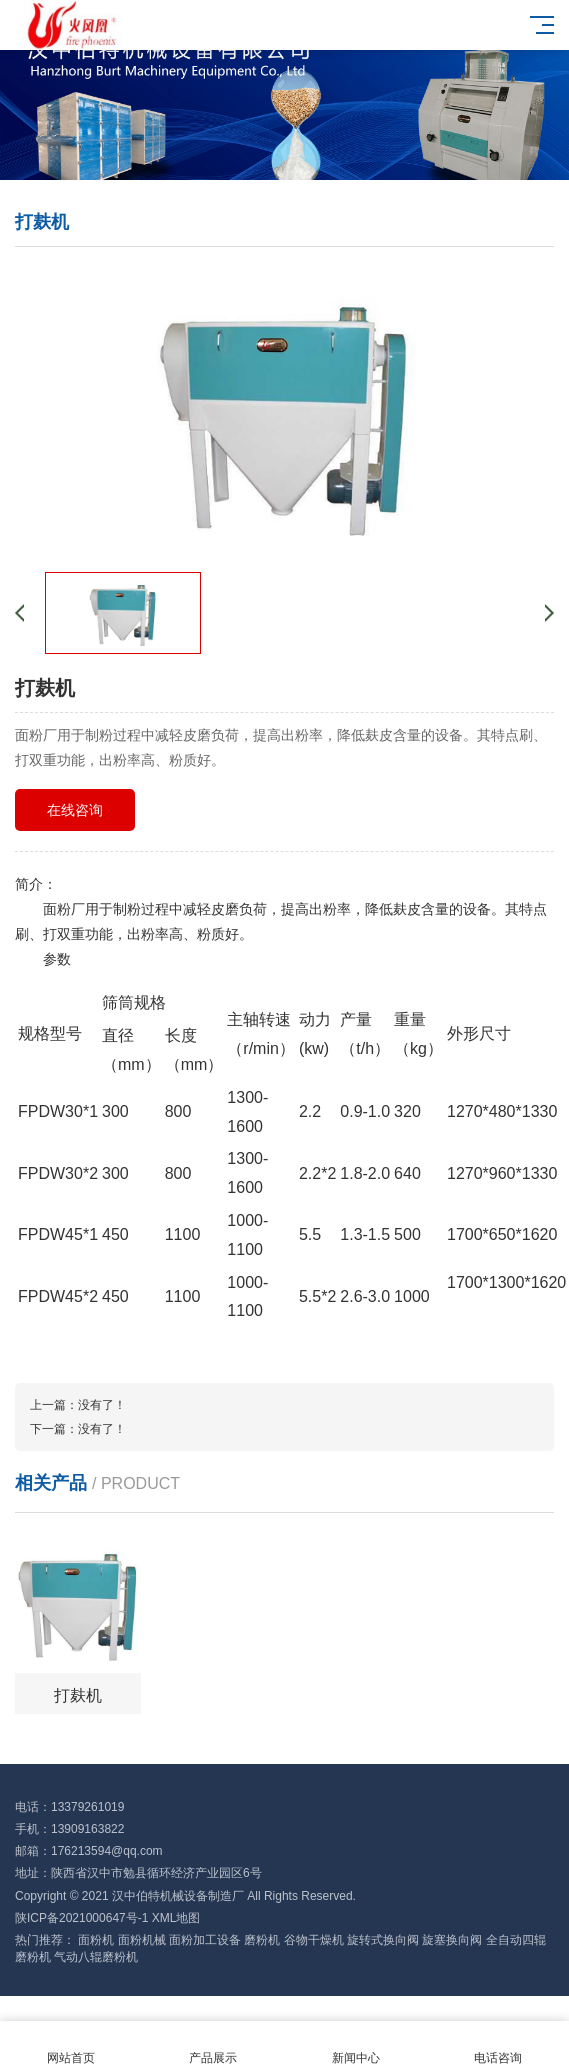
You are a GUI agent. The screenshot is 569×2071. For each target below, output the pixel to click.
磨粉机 (262, 1940)
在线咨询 (75, 810)
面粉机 (96, 1940)
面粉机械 (142, 1940)
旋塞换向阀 (452, 1940)
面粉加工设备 (205, 1940)
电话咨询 (498, 2046)
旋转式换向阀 (383, 1940)
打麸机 (78, 1695)
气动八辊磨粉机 (96, 1957)
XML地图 (176, 1918)
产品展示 (213, 2046)
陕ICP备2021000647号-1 (81, 1918)
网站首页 (71, 2046)
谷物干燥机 (314, 1940)
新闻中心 (356, 2046)
